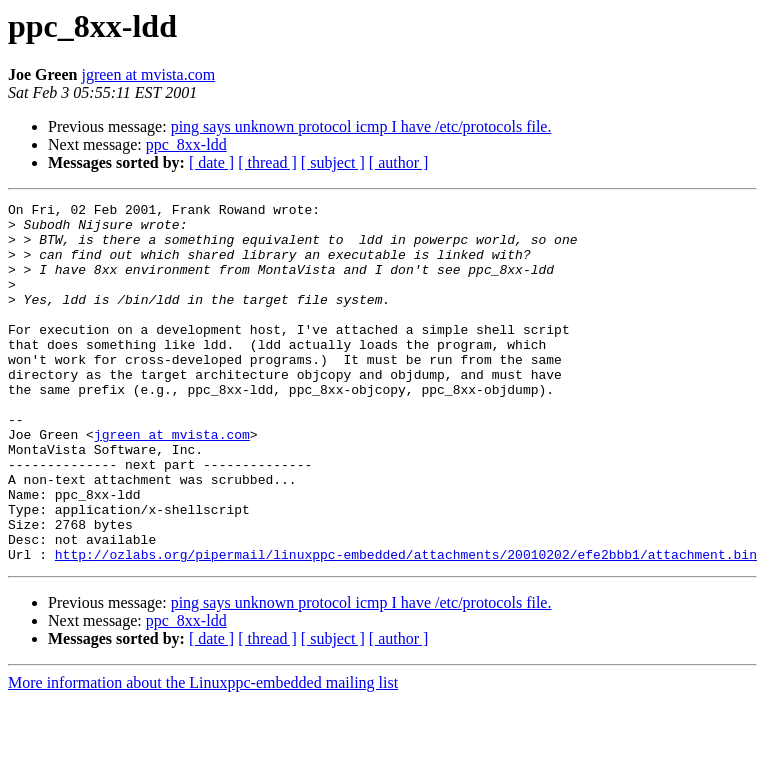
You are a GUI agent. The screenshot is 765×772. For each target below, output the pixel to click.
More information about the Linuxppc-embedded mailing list (203, 754)
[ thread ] (267, 162)
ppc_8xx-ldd (186, 144)
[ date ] (211, 162)
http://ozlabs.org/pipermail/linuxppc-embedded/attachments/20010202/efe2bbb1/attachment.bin (406, 626)
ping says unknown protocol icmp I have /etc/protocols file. (361, 126)
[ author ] (399, 162)
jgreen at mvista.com (148, 74)
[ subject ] (333, 162)
